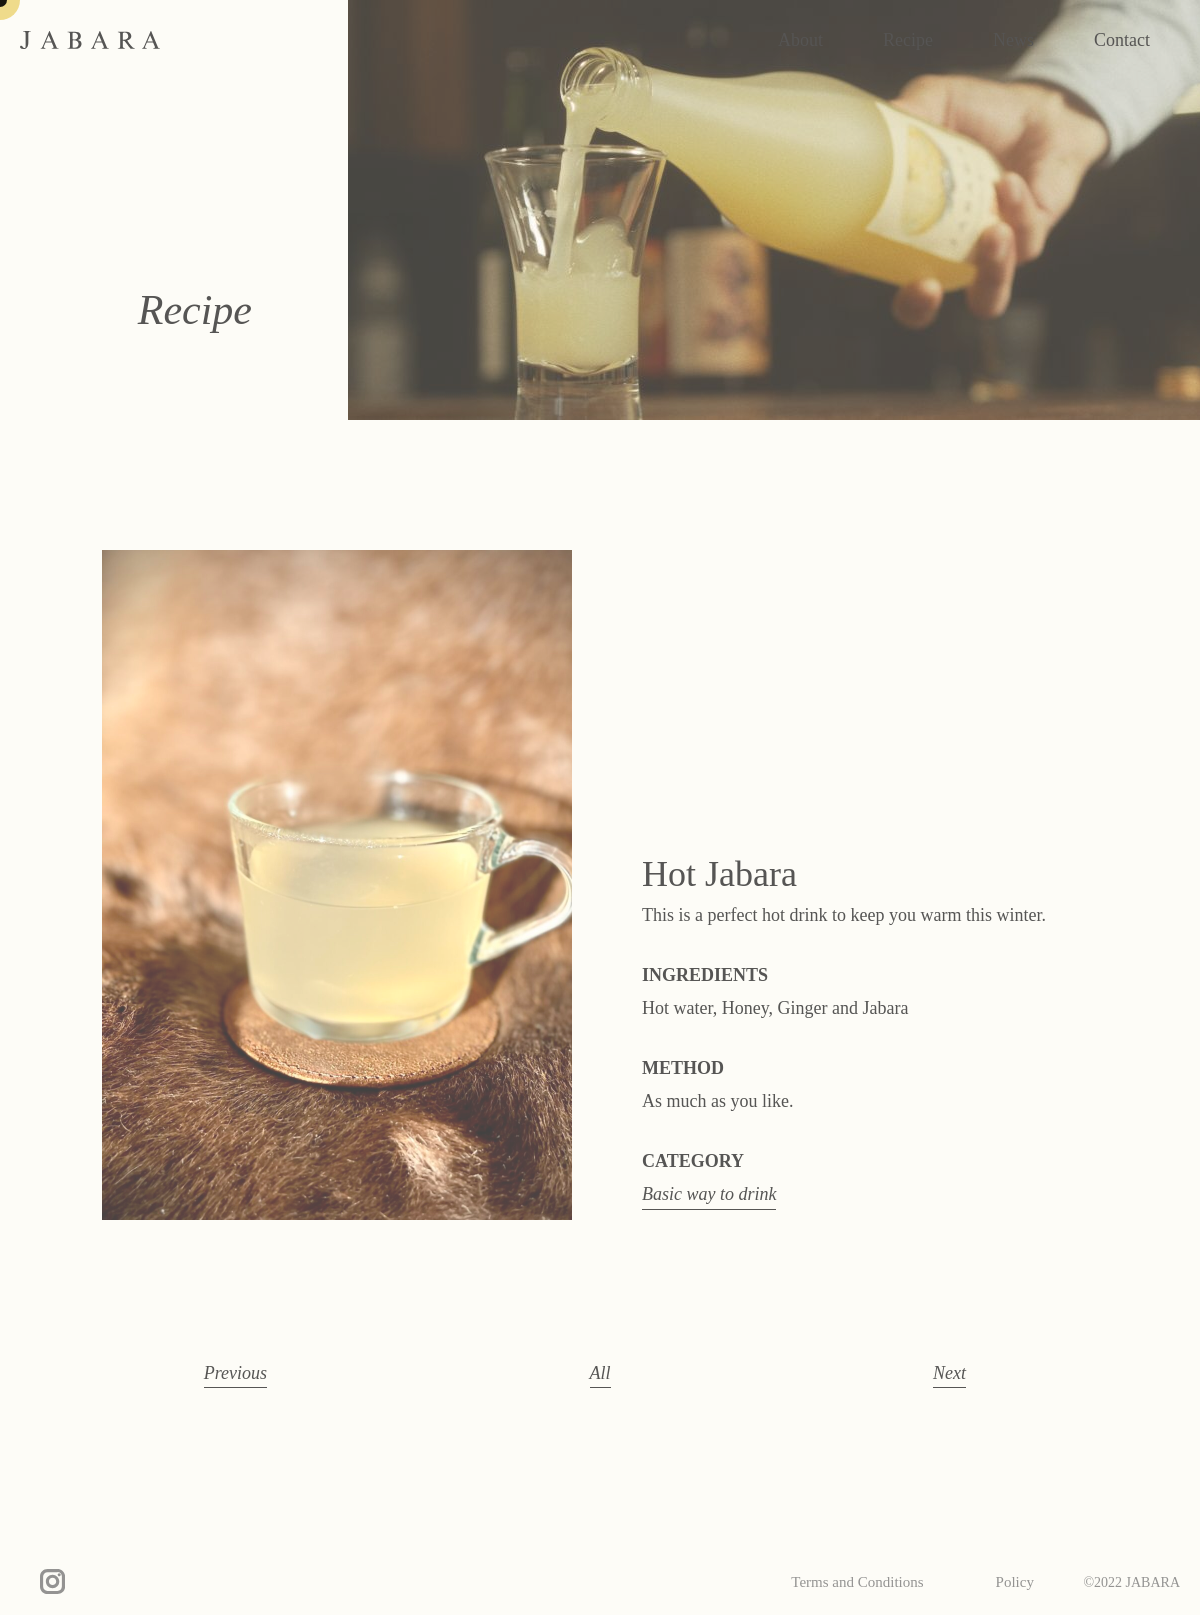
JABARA (90, 40)
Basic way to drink (709, 1194)
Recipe (908, 40)
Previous (235, 1373)
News (1013, 40)
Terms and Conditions (857, 1582)
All (600, 1373)
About (800, 40)
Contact (1122, 40)
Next (949, 1373)
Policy (1015, 1582)
